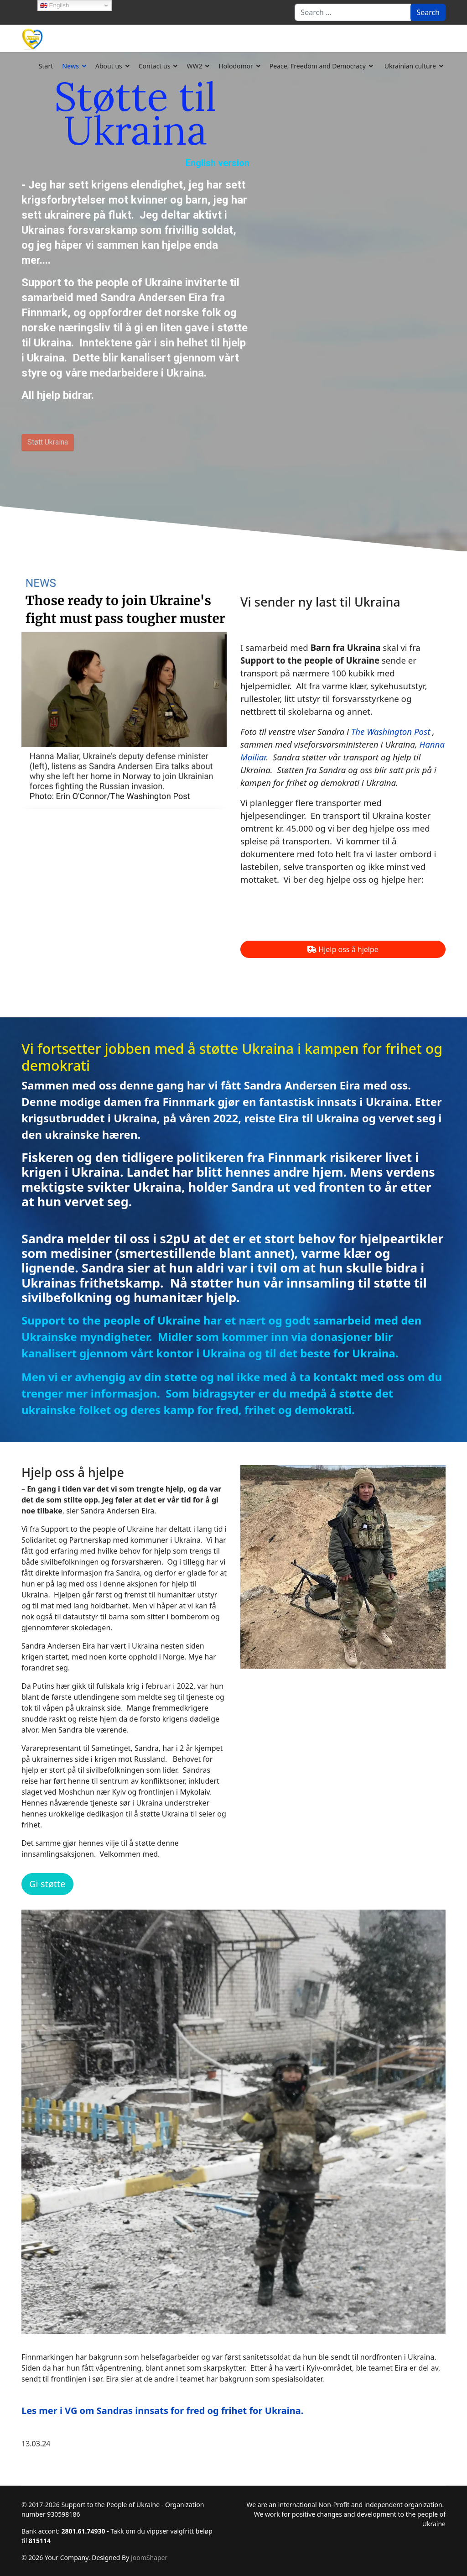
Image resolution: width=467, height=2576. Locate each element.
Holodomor (235, 66)
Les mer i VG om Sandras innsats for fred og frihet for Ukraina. (162, 2410)
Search (428, 12)
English (54, 5)
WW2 (194, 66)
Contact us (155, 66)
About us (108, 66)
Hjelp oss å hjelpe (343, 949)
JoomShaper (149, 2557)
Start (46, 66)
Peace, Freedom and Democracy (318, 66)
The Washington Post (390, 731)
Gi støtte (47, 1884)
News (70, 66)
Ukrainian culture (410, 66)
